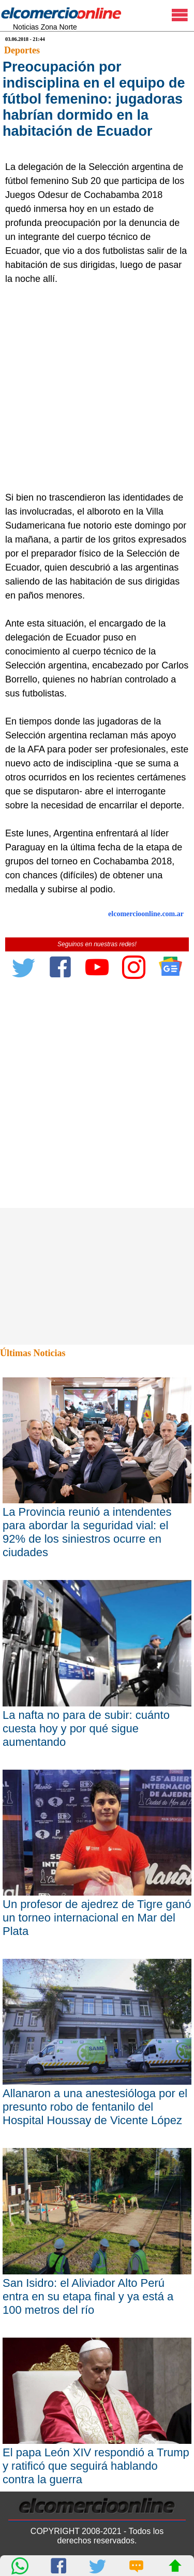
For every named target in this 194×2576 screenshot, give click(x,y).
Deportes (22, 50)
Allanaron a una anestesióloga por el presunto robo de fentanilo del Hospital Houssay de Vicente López (95, 2107)
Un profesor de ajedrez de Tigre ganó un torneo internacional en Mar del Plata (97, 1918)
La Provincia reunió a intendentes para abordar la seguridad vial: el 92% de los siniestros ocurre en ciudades (87, 1532)
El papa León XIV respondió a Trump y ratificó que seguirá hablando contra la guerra (96, 2466)
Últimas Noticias (32, 1353)
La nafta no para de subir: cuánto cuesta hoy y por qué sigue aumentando (86, 1728)
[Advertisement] (97, 388)
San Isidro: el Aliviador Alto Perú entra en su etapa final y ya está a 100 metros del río (88, 2296)
